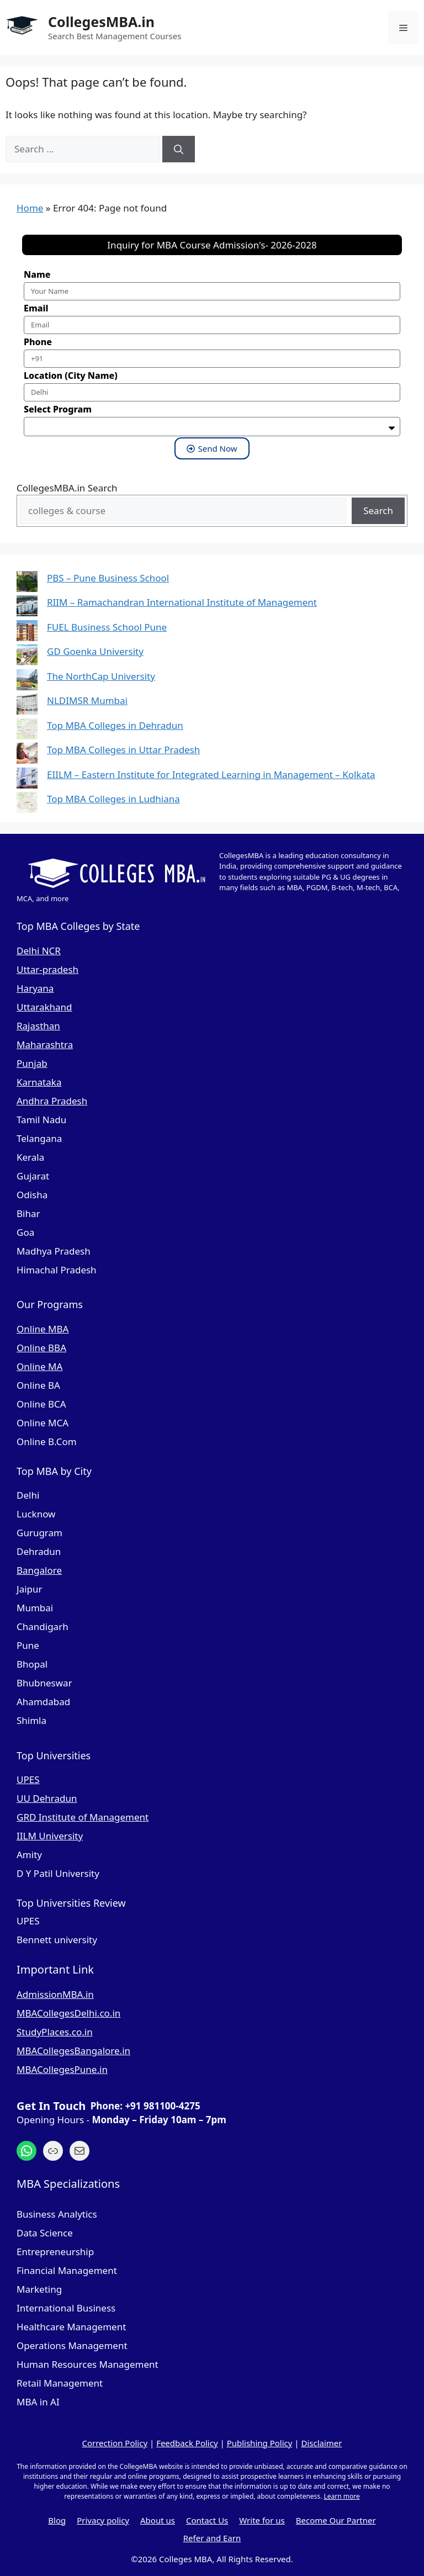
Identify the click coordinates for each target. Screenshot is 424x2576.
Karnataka (39, 1082)
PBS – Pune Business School (108, 578)
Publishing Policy (260, 2442)
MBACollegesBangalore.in (73, 2050)
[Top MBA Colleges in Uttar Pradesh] (27, 755)
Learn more (341, 2496)
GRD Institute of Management (83, 1817)
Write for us (261, 2520)
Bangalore (39, 1570)
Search (378, 510)
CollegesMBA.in (101, 21)
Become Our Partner (336, 2520)
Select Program (58, 409)
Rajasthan (38, 1025)
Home (30, 208)
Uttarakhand (44, 1007)
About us (157, 2520)
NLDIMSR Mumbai (87, 700)
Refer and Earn (212, 2537)
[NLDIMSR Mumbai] (27, 706)
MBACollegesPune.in (62, 2069)
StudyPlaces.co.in (55, 2031)
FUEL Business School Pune (107, 627)
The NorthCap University (101, 676)
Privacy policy (103, 2520)
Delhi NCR (39, 950)
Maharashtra (45, 1044)
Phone (38, 342)
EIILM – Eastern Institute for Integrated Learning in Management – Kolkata (211, 774)
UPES (28, 1779)
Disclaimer (321, 2442)
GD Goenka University (95, 651)
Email (36, 308)
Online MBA (42, 1329)
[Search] (178, 149)
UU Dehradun (47, 1798)
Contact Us (207, 2520)
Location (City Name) (71, 375)
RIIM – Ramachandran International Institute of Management (182, 602)
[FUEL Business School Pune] (27, 632)
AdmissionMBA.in (55, 1994)
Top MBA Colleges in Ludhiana (113, 798)
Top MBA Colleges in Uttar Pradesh (123, 749)
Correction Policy (114, 2442)
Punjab (32, 1063)
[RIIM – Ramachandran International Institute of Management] (27, 607)
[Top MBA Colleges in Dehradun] (27, 730)
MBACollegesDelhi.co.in (68, 2013)
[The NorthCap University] (27, 681)
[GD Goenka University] (27, 656)
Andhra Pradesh (52, 1100)
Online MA (39, 1366)
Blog (57, 2520)
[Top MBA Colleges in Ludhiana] (27, 804)
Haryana (35, 988)
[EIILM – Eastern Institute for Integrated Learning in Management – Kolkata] (27, 780)
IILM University (50, 1835)
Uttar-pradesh (47, 969)
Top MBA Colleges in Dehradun (115, 725)
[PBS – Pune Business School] (27, 583)
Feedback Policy (187, 2442)
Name (37, 274)
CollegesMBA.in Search (67, 488)
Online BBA (41, 1347)
